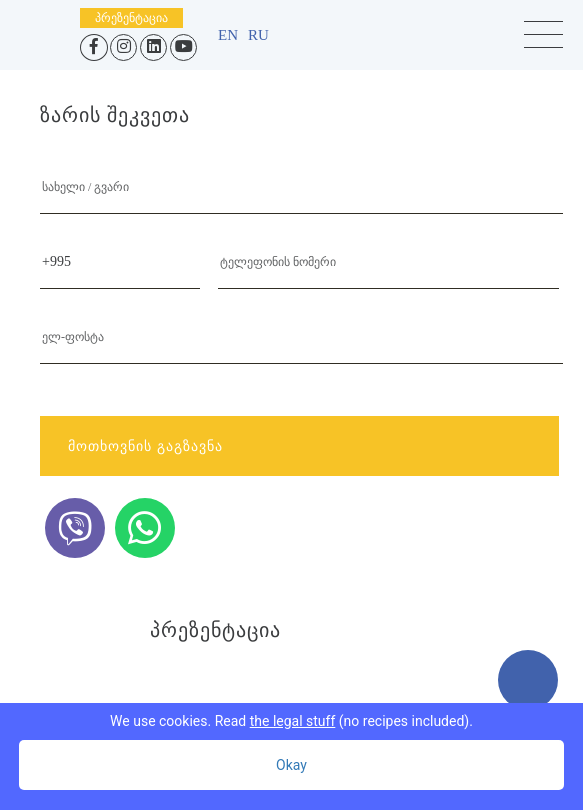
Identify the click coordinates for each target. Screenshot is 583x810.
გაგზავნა (190, 446)
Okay (291, 765)
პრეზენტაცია (131, 18)
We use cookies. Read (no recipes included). (291, 721)
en (228, 35)
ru (258, 35)
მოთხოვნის (296, 446)
